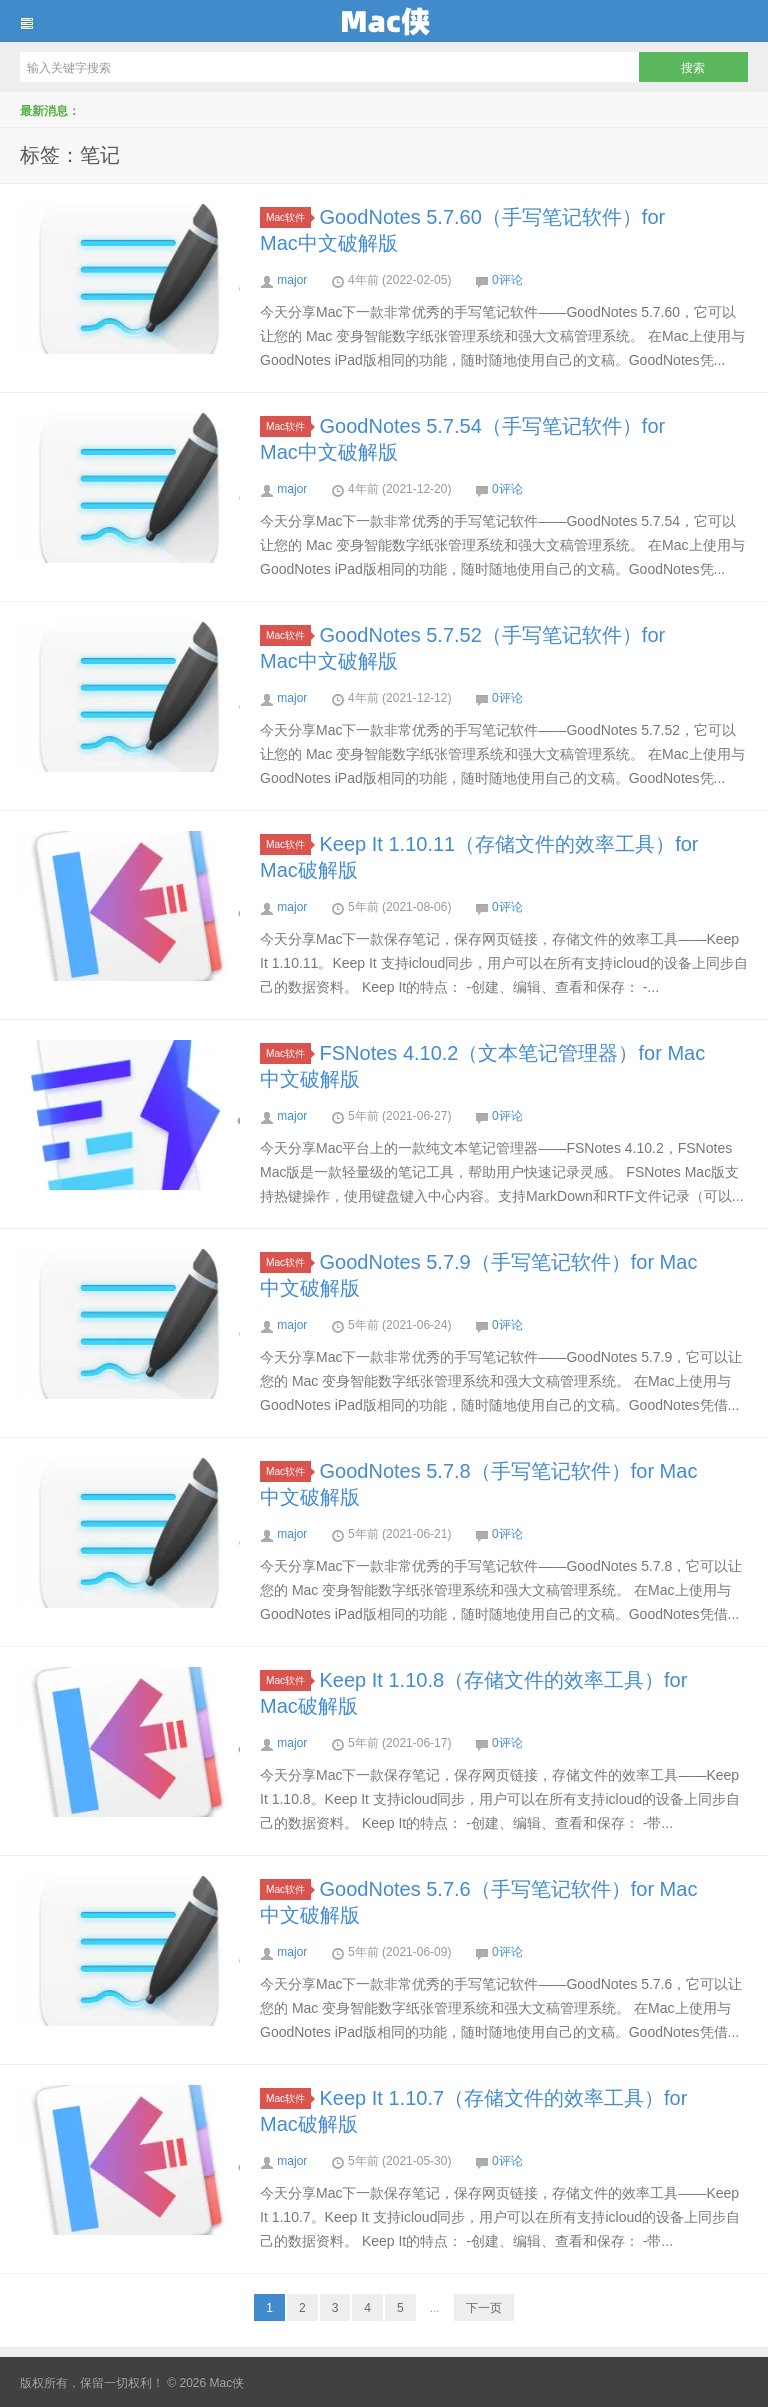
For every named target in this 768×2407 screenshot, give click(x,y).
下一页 (484, 2308)
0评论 (507, 280)
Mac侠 (384, 21)
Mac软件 (288, 217)
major (292, 280)
